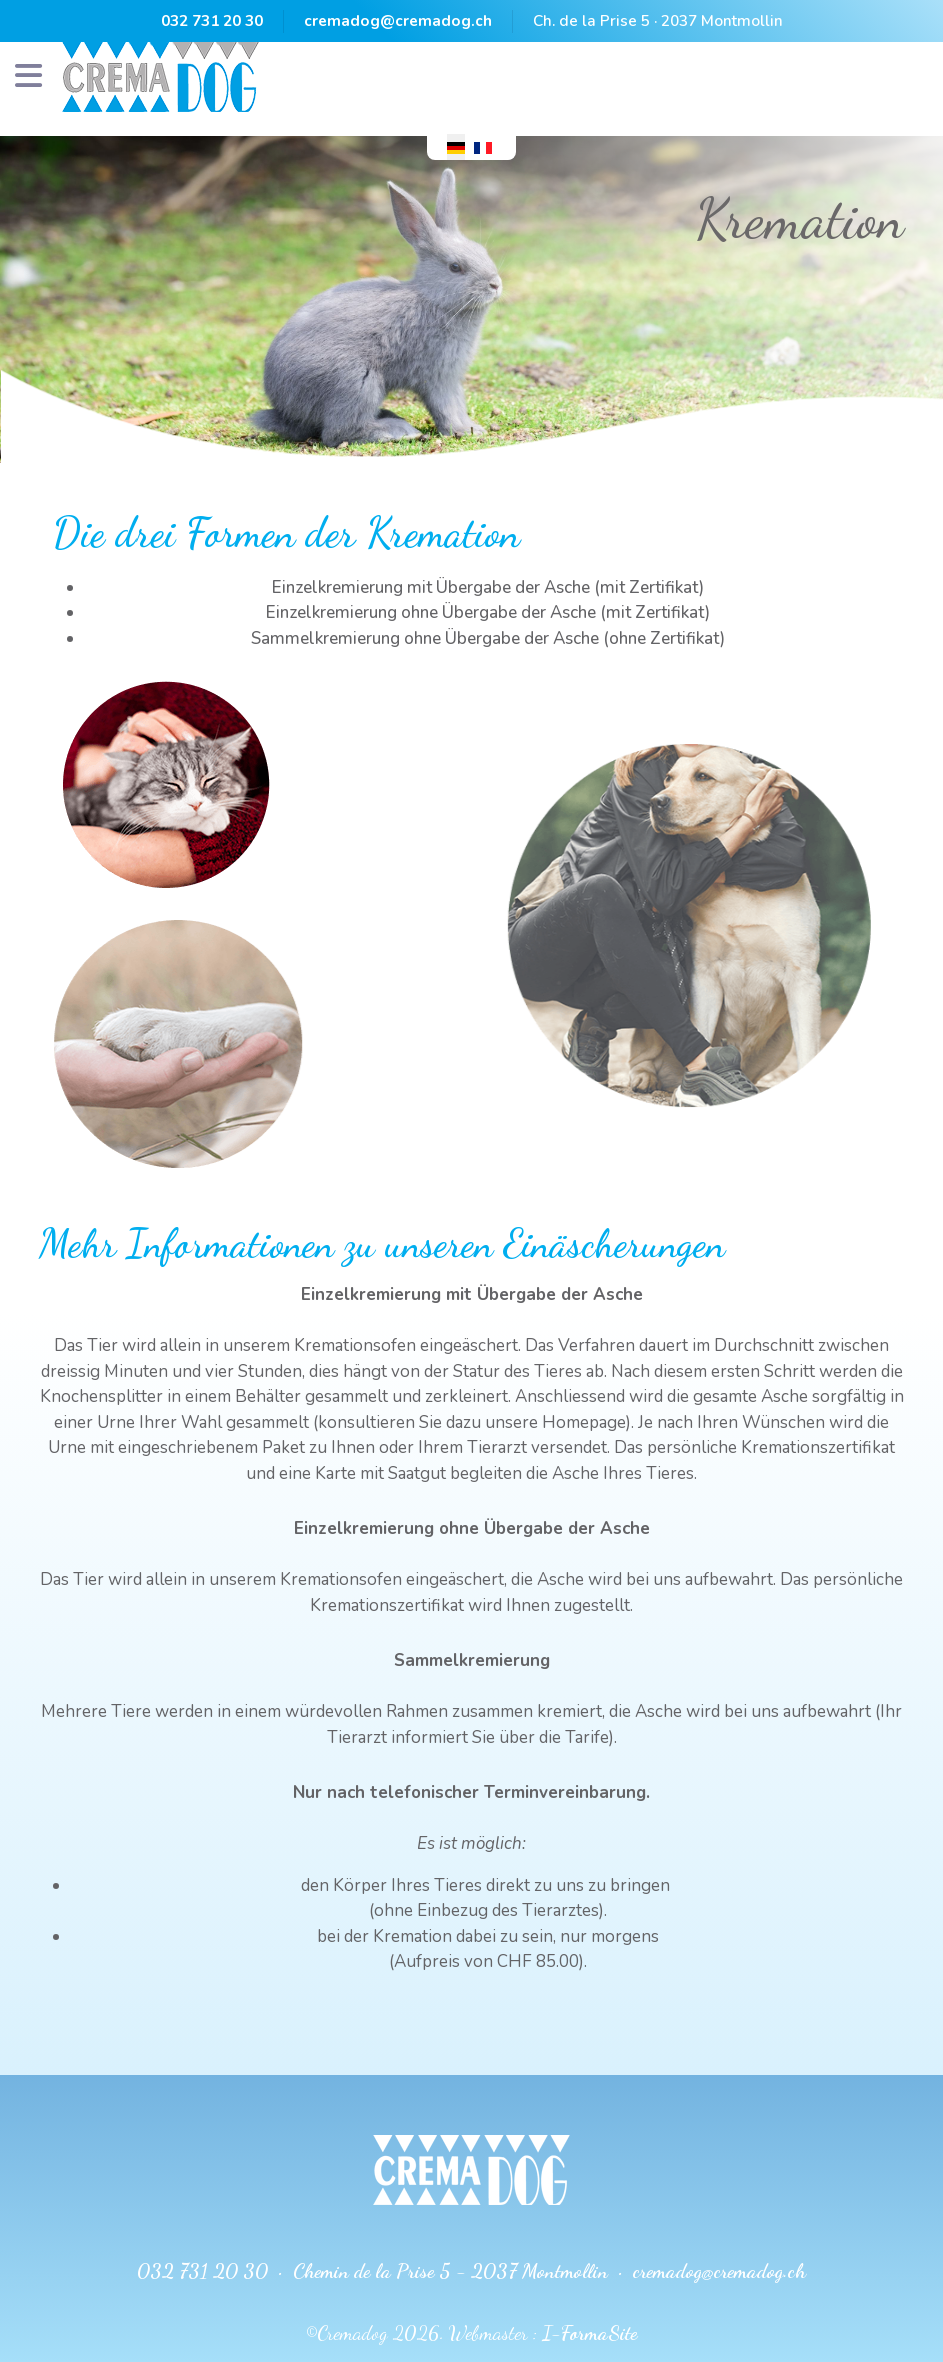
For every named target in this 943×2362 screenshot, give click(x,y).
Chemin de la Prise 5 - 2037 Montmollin (450, 2271)
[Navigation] (28, 77)
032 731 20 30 (212, 21)
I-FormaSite (589, 2333)
